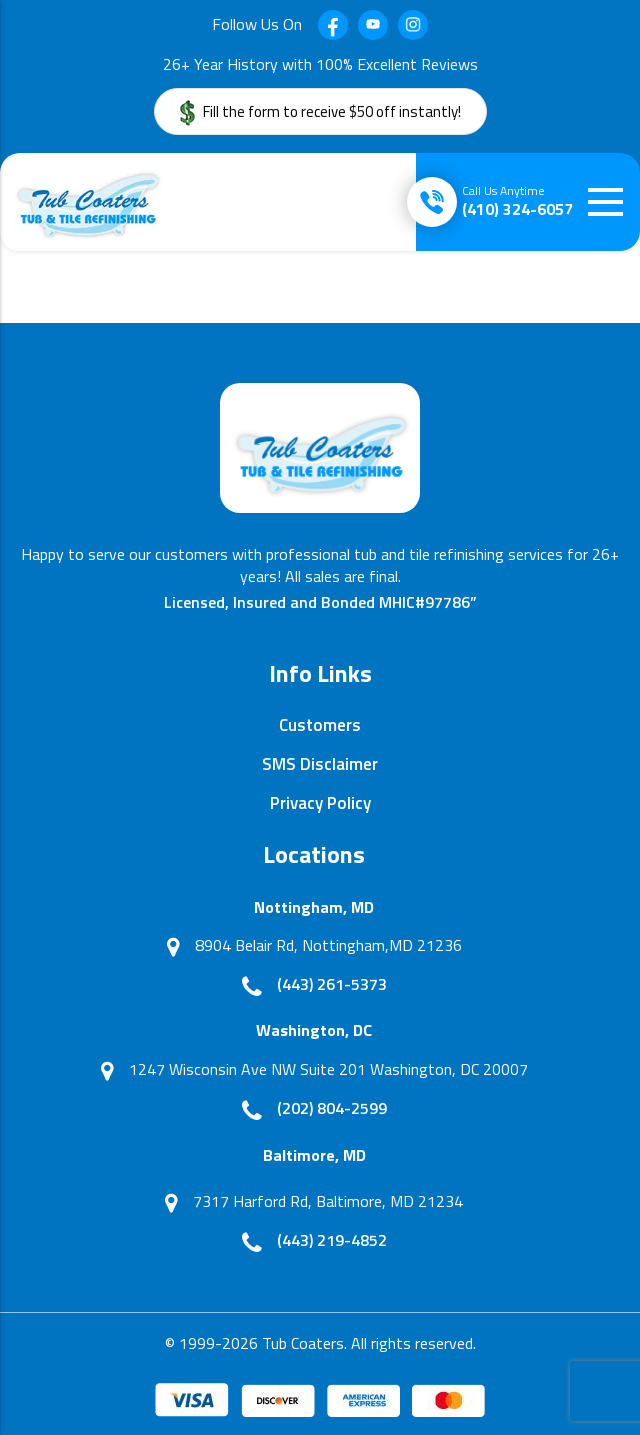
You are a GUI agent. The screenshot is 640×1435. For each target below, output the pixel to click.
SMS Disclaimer (320, 764)
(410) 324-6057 (517, 201)
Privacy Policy (320, 803)
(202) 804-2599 (332, 1108)
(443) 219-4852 (332, 1240)
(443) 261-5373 (332, 984)
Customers (320, 725)
